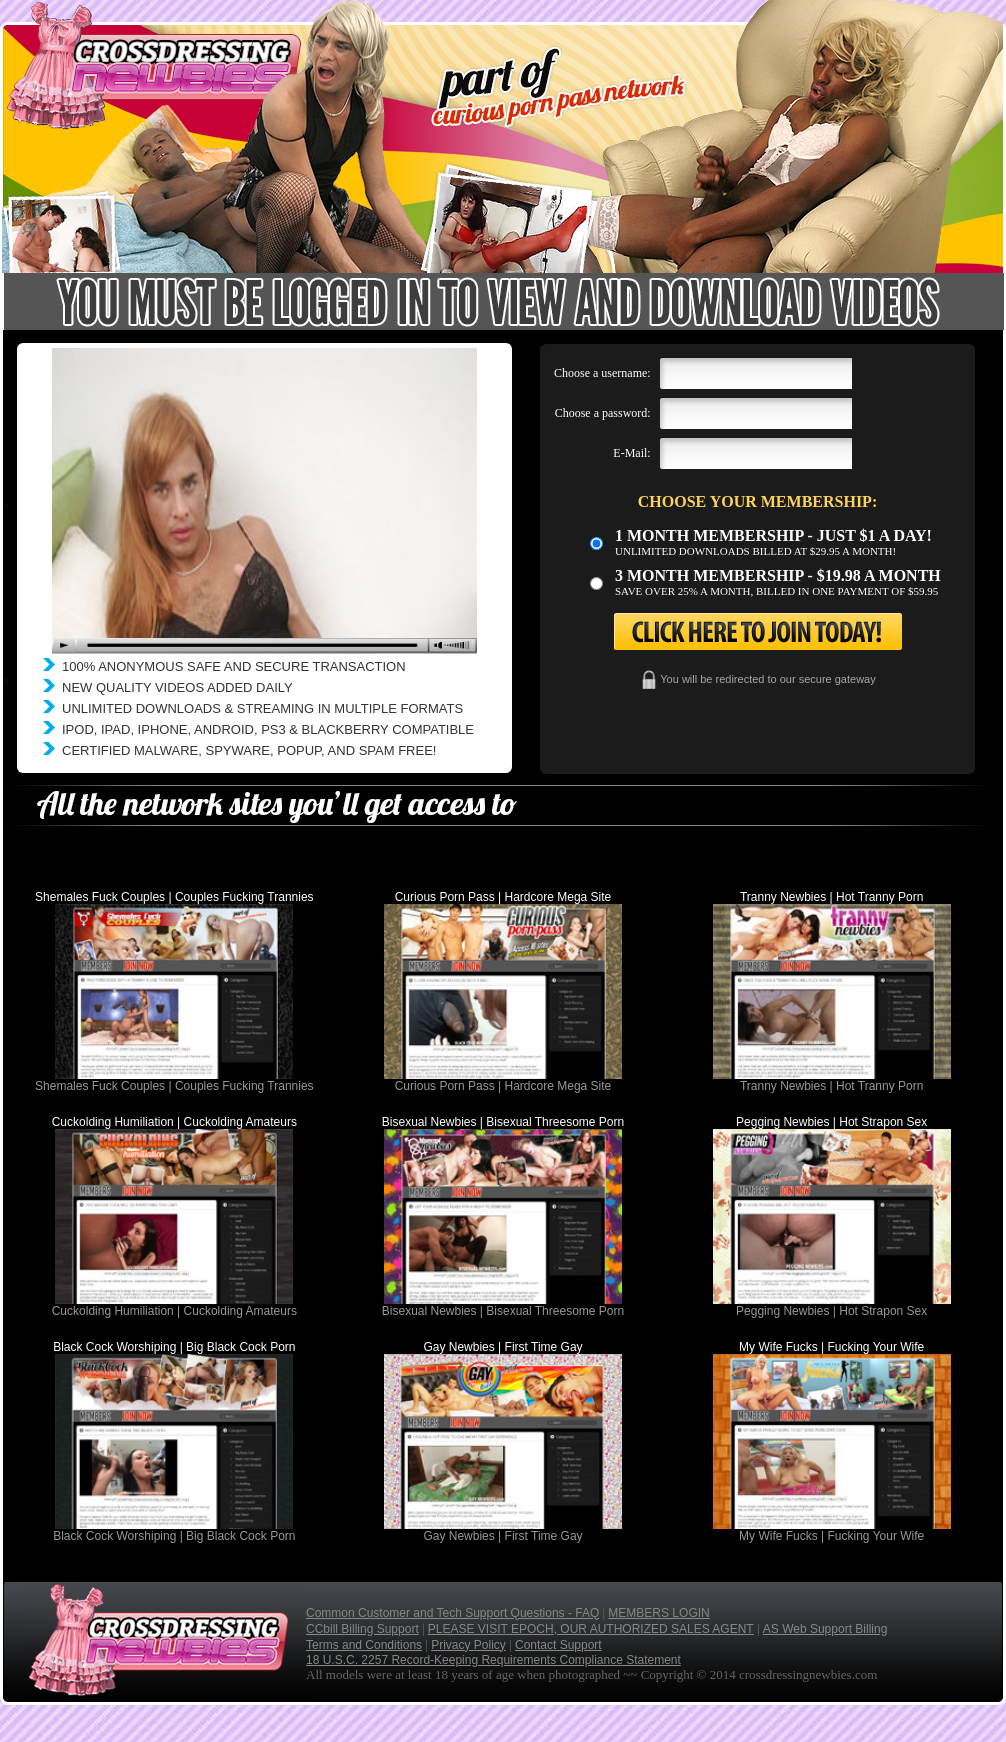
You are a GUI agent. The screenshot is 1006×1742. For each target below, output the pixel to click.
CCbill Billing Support (362, 1629)
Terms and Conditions (364, 1645)
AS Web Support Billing (825, 1629)
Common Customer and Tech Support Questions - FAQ (452, 1613)
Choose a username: (602, 373)
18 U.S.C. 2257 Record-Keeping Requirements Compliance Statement (493, 1660)
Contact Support (558, 1645)
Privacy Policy (468, 1645)
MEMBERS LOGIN (658, 1613)
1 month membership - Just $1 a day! (773, 535)
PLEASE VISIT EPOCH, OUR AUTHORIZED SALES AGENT (591, 1629)
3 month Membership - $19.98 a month (778, 575)
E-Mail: (631, 453)
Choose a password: (603, 413)
